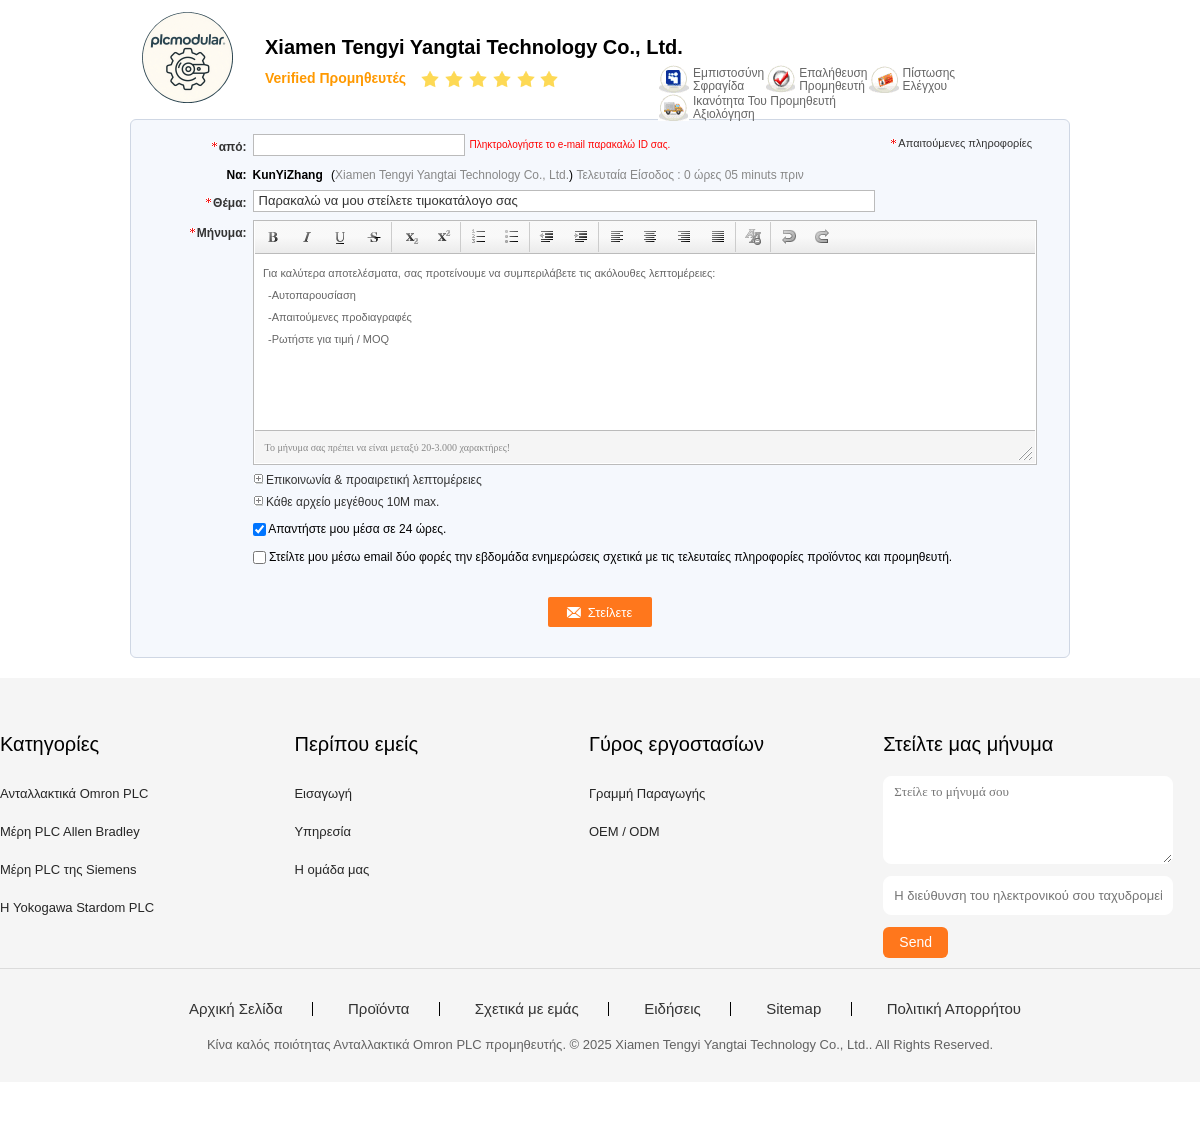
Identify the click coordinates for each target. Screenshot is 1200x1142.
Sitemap (793, 1009)
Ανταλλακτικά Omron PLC (74, 793)
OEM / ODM (624, 831)
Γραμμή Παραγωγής (647, 793)
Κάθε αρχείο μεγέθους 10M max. (346, 502)
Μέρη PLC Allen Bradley (70, 831)
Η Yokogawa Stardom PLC (77, 907)
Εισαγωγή (322, 793)
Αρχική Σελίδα (236, 1009)
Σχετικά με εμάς (527, 1009)
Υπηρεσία (322, 831)
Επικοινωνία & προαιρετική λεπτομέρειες (367, 480)
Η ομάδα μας (331, 869)
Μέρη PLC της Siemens (68, 869)
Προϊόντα (378, 1009)
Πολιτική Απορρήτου (954, 1009)
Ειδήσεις (672, 1009)
